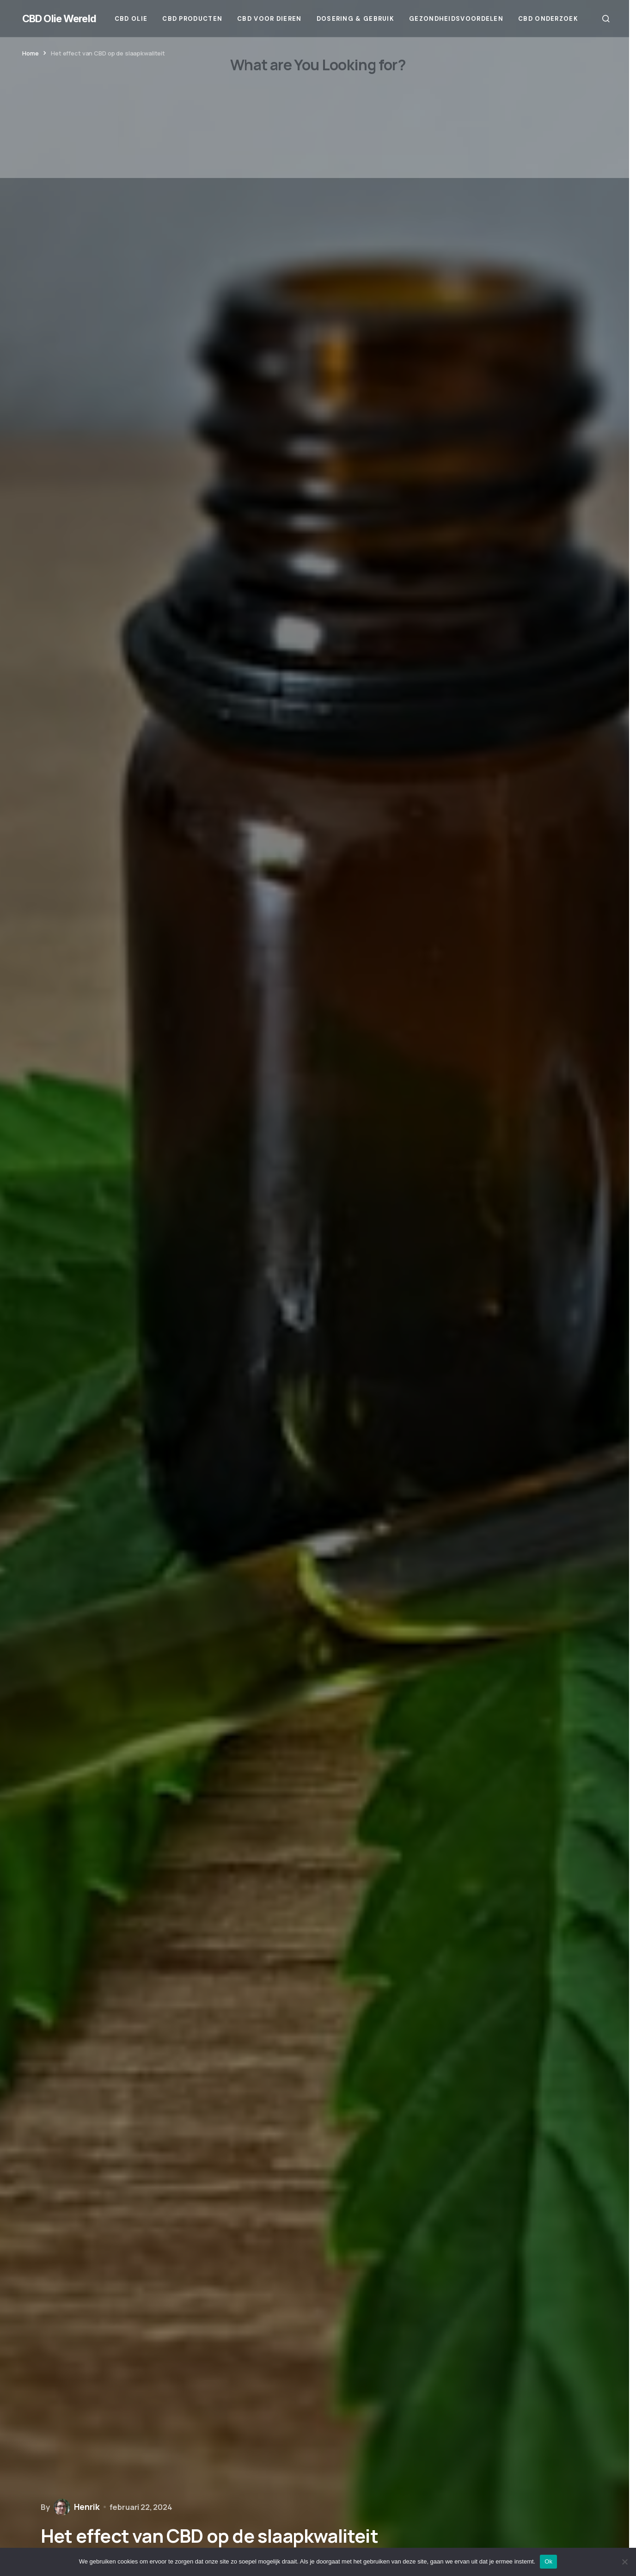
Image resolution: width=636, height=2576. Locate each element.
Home (30, 53)
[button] (606, 18)
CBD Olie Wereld (59, 18)
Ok (548, 2561)
